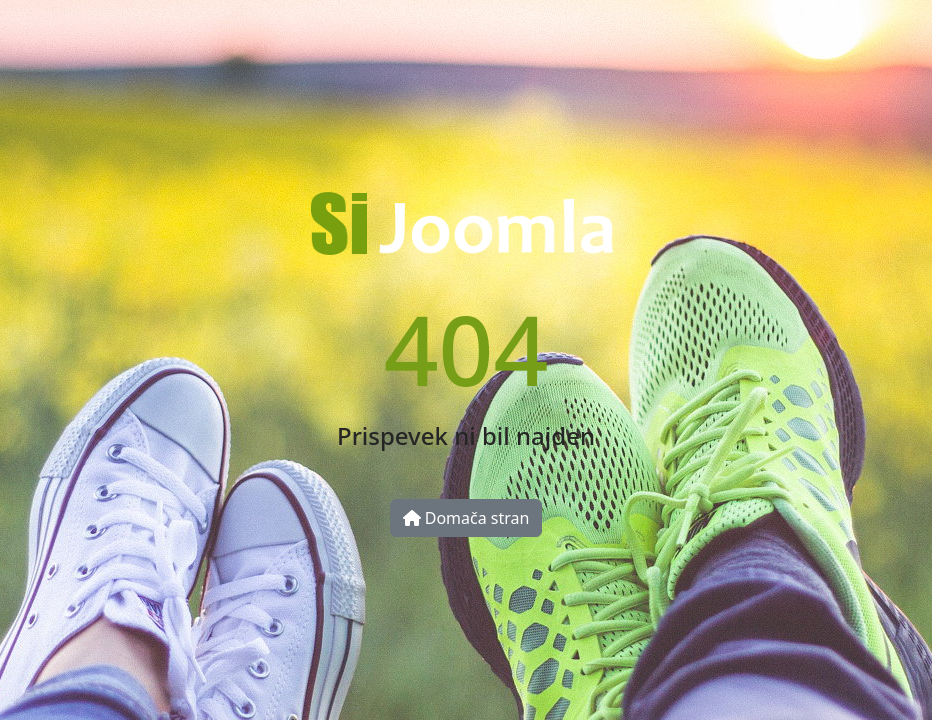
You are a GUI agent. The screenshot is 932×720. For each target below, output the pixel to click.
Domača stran (466, 518)
